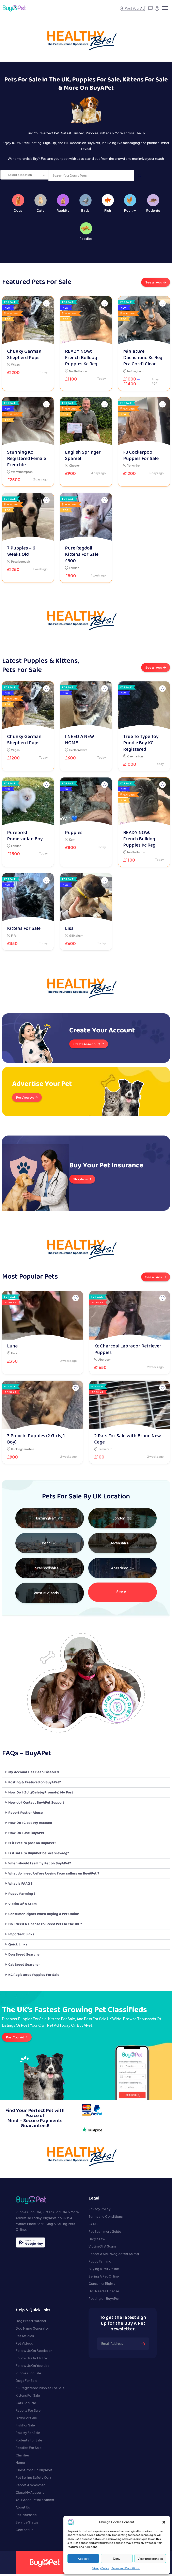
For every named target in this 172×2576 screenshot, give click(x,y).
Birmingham (46, 1516)
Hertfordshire (78, 748)
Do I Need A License (104, 2293)
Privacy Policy (100, 2568)
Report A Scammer (30, 2486)
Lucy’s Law (97, 2240)
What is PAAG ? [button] (20, 1887)
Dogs (18, 210)
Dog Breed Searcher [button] (24, 1958)
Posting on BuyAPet (104, 2300)
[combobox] (24, 175)
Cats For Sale (26, 2405)
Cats (40, 210)
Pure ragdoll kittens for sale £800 (81, 553)
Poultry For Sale (28, 2434)
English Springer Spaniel (83, 454)
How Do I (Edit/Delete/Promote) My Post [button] (40, 1796)
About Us (23, 2509)
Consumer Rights (102, 2285)
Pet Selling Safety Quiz (33, 2479)
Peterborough (20, 560)
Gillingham (76, 934)
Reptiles (86, 238)
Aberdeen (104, 1357)
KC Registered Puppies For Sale (40, 2390)
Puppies (73, 832)
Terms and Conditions (125, 2568)
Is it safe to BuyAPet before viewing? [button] (38, 1856)
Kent (72, 838)
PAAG (93, 2226)
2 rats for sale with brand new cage (127, 1436)
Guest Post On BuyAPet (34, 2472)
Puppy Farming (100, 2263)
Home (20, 2464)
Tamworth (105, 1446)
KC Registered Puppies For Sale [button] (33, 1978)
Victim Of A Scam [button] (22, 1907)
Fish (107, 210)
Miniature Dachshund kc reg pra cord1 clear (142, 356)
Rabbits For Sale (28, 2412)
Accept (83, 2558)
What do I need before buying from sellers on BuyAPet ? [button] (53, 1877)
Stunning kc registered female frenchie (26, 457)
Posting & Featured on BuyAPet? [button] (34, 1785)
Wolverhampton (22, 470)
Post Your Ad (27, 1097)
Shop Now (82, 1178)
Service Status (27, 2524)
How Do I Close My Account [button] (30, 1826)
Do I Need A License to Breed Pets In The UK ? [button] (45, 1927)
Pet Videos (24, 2345)
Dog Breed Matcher (31, 2322)
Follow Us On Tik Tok (32, 2360)
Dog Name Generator (32, 2330)
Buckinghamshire (22, 1446)
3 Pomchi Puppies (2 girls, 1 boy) (36, 1436)
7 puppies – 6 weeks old (21, 550)
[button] (164, 2522)
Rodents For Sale (29, 2442)
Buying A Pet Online (104, 2270)
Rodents (153, 210)
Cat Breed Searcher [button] (24, 1968)
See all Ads (155, 282)
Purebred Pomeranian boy (25, 835)
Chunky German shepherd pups (24, 353)
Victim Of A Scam (102, 2248)
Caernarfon (135, 755)
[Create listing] (139, 175)
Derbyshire (119, 1543)
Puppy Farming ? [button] (21, 1897)
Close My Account (30, 2494)
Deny (117, 2558)
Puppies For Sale (28, 2375)
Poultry (130, 210)
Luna (12, 1344)
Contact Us (24, 2531)
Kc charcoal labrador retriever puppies (127, 1347)
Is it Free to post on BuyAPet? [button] (32, 1846)
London (74, 566)
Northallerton (78, 369)
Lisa (69, 927)
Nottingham (135, 369)
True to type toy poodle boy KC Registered (141, 741)
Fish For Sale (25, 2427)
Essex (15, 1350)
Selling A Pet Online (104, 2278)
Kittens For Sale (28, 2397)
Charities (23, 2457)
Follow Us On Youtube (32, 2367)
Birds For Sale (26, 2419)
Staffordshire (47, 1569)
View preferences (150, 2558)
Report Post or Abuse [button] (25, 1816)
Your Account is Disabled (35, 2501)
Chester (74, 464)
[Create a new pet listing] (133, 8)
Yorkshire (133, 464)
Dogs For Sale (26, 2382)
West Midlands (46, 1595)
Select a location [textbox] (20, 174)
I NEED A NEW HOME (79, 738)
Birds (85, 210)
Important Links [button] (21, 1937)
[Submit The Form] (143, 2345)
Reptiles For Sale (29, 2449)
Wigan (15, 363)
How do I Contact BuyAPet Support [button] (36, 1806)
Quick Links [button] (17, 1947)
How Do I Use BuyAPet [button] (26, 1836)
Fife (13, 934)
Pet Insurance (26, 2516)
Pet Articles (25, 2337)
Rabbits (63, 210)
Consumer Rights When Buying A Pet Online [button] (43, 1917)
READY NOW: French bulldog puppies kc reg (81, 356)
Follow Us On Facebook (34, 2352)
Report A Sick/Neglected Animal (114, 2255)
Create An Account (88, 1043)
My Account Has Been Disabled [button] (33, 1775)
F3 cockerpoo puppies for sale (141, 454)
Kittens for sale (24, 927)
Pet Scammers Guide (105, 2233)
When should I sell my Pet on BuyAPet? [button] (39, 1866)
